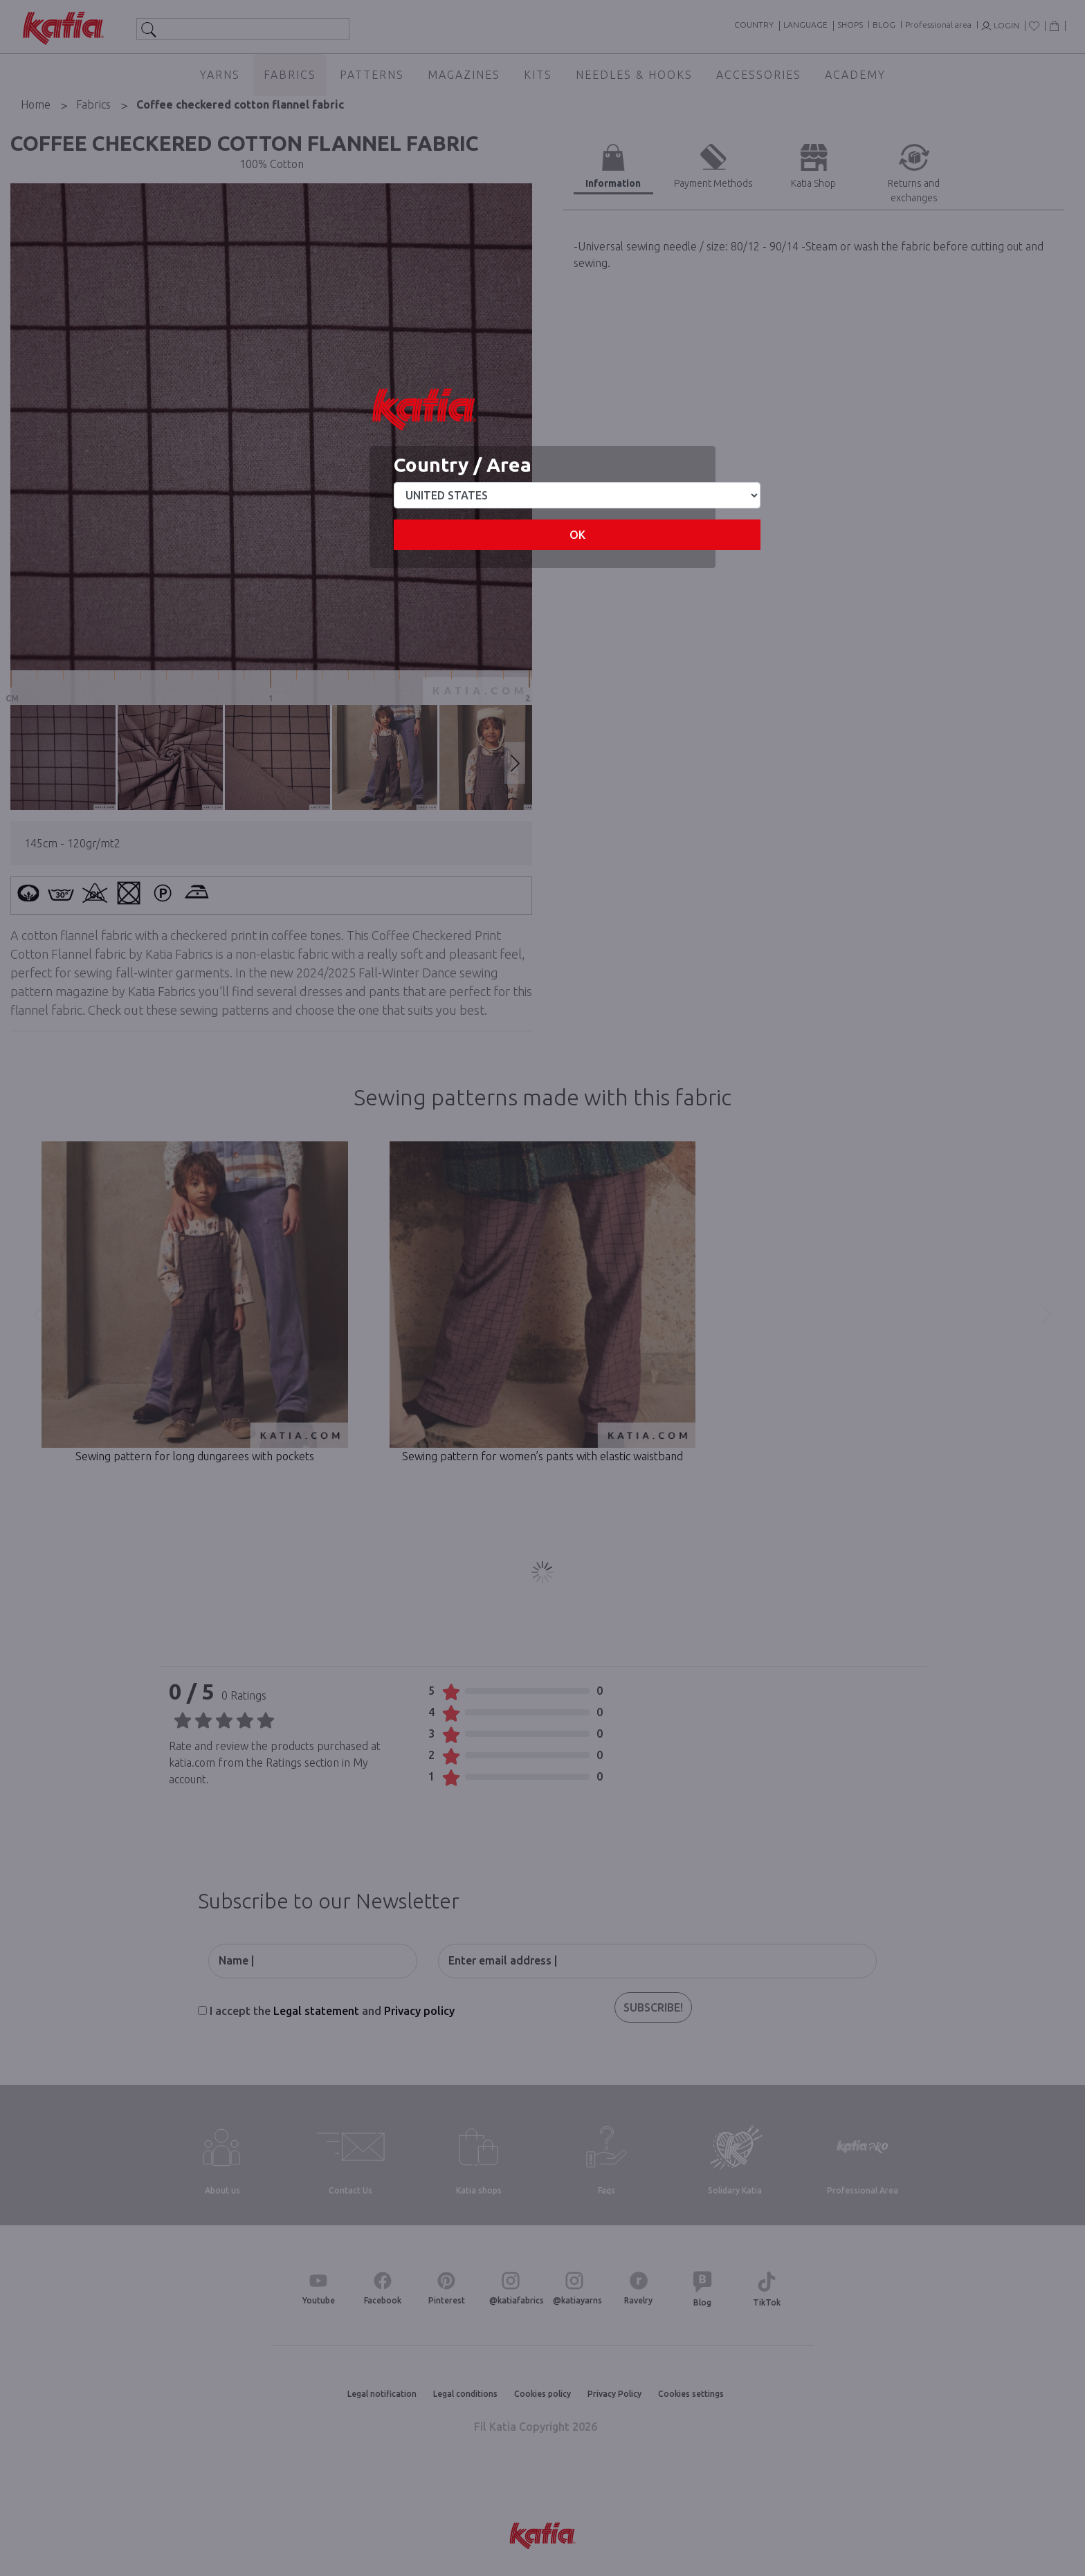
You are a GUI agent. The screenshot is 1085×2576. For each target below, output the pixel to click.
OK (577, 534)
